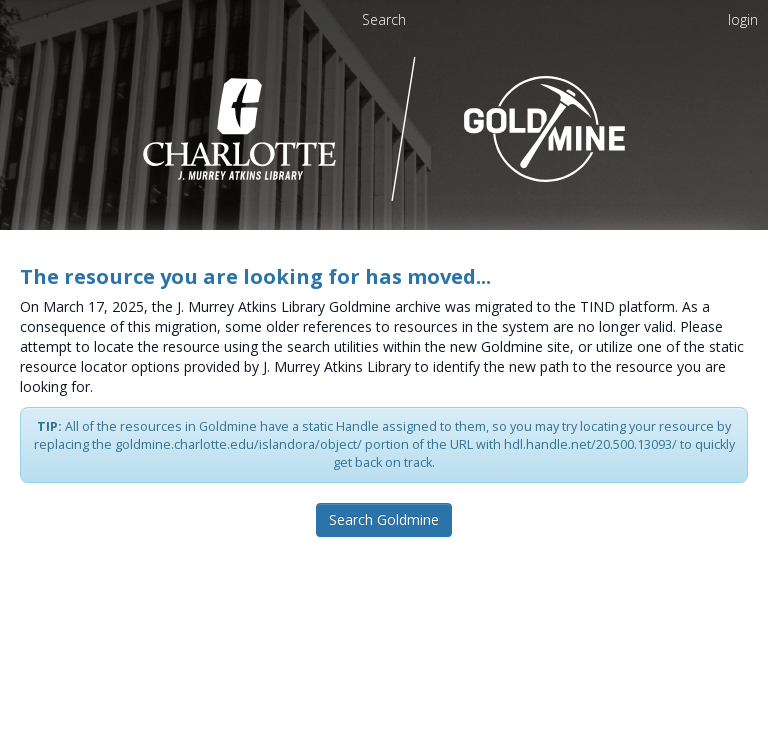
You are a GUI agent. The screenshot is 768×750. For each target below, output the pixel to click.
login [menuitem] (743, 19)
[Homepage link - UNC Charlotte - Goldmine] (384, 127)
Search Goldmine (384, 519)
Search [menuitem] (384, 19)
